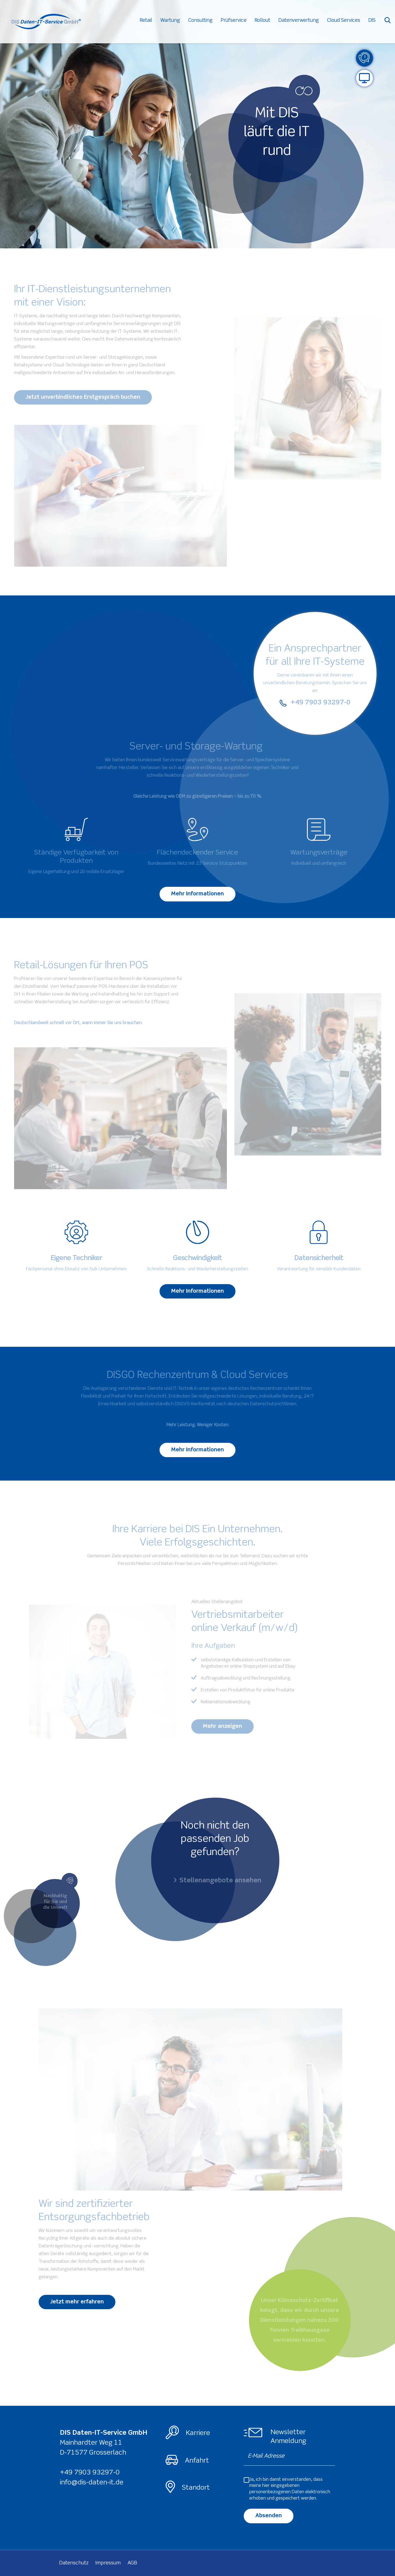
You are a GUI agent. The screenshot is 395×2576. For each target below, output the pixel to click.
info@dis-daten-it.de (91, 2482)
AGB (132, 2563)
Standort (196, 2487)
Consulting (204, 22)
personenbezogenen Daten (276, 2492)
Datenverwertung (302, 22)
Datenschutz (74, 2563)
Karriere (198, 2433)
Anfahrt (197, 2460)
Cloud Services (347, 22)
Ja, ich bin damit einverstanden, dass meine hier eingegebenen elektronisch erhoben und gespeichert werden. (289, 2489)
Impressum (108, 2563)
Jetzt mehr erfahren (77, 2302)
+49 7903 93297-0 (90, 2472)
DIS (376, 22)
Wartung (174, 22)
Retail (150, 22)
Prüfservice (237, 22)
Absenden (268, 2516)
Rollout (266, 22)
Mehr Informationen (197, 894)
